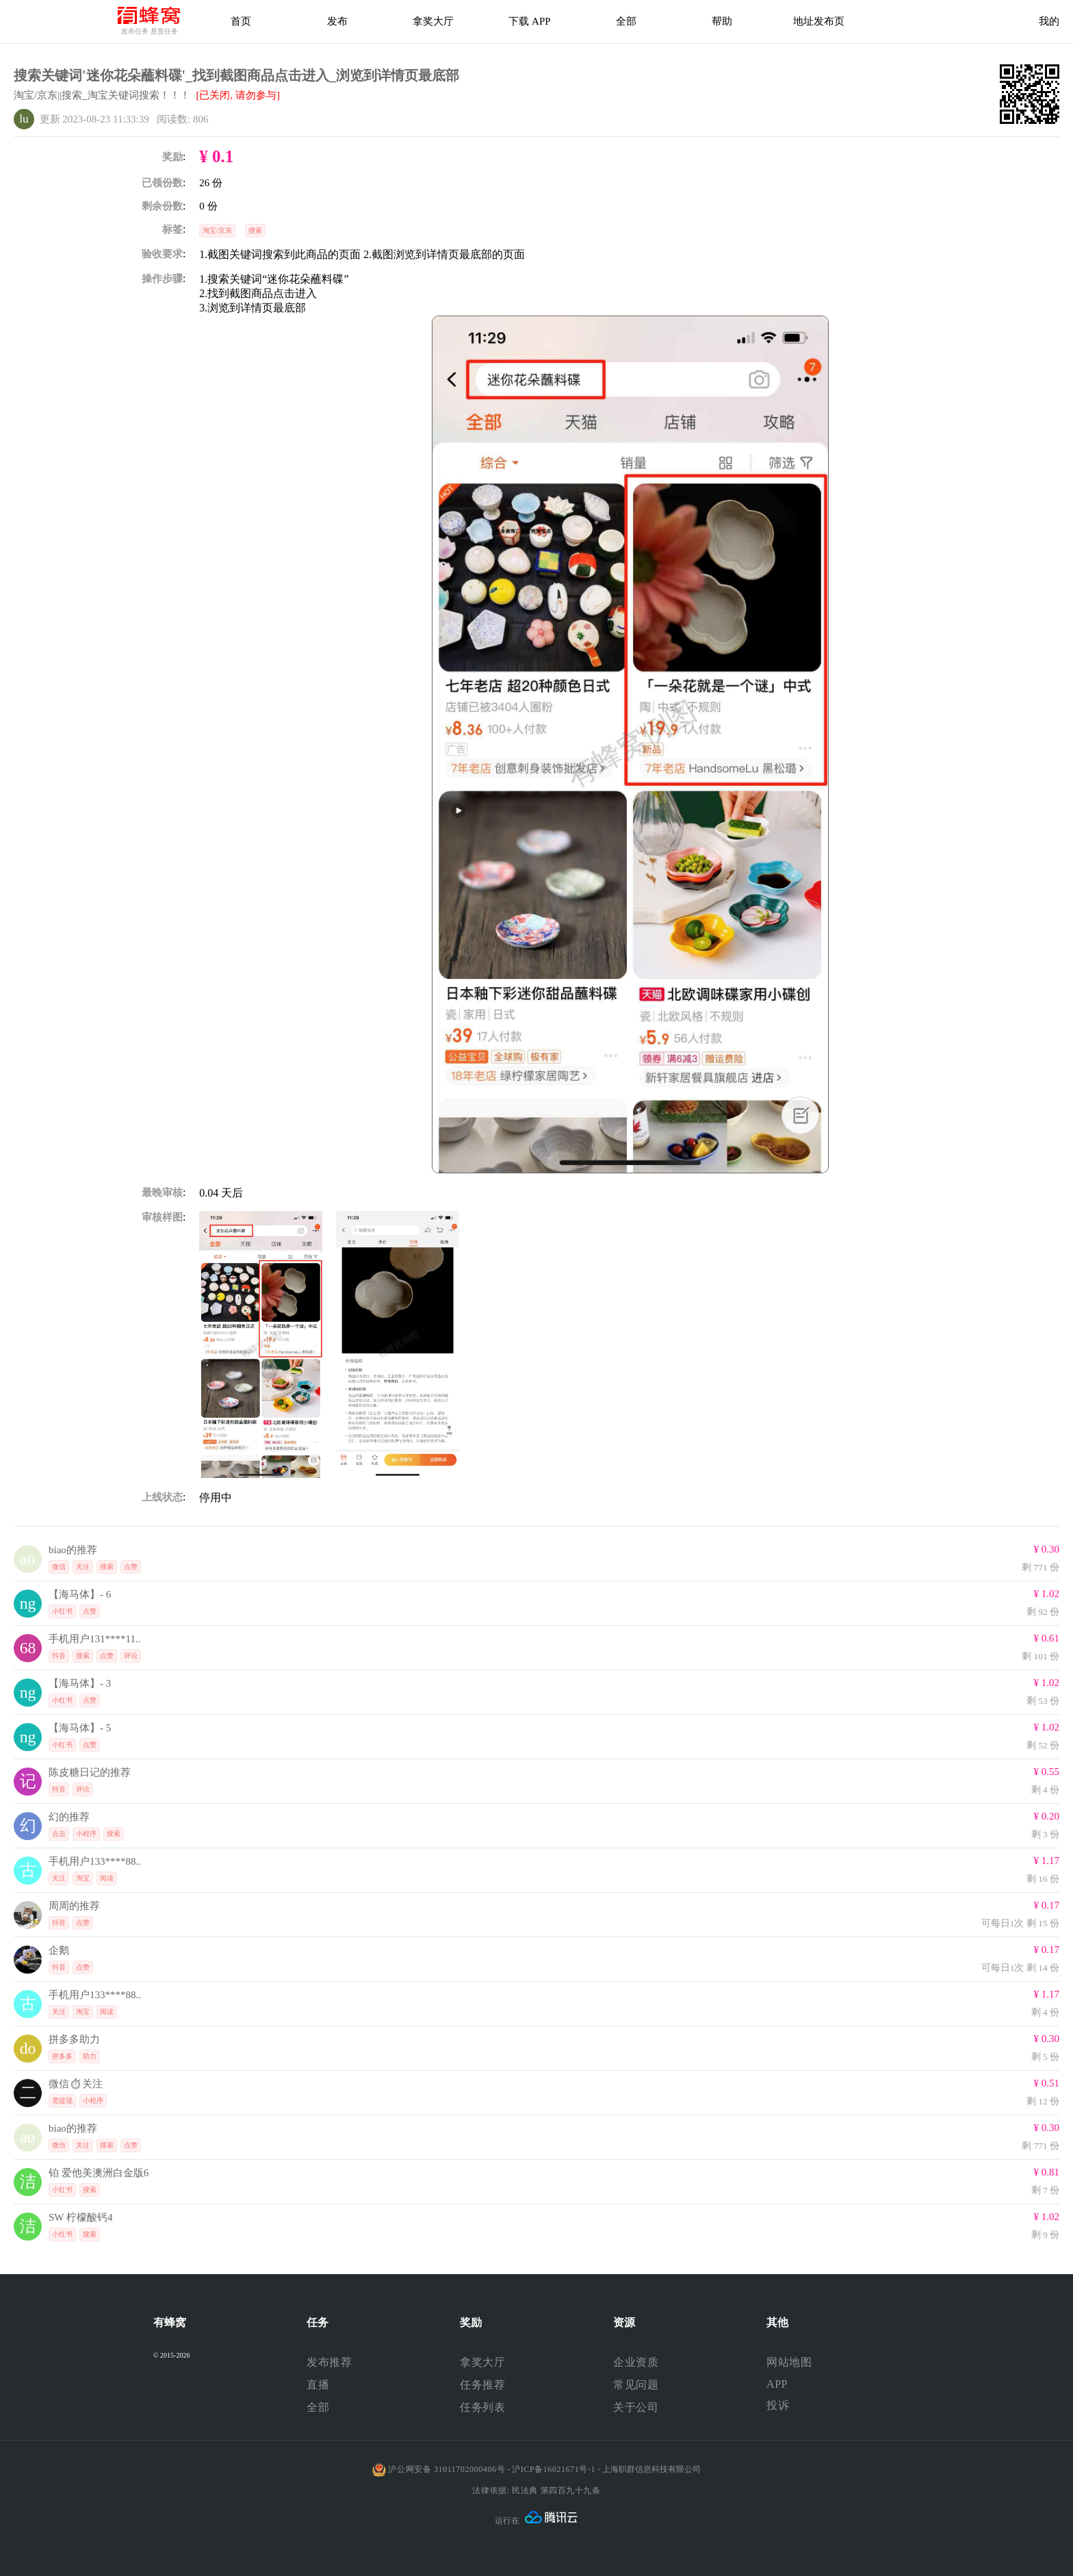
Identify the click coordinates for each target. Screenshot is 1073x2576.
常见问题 (635, 2384)
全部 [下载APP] (626, 21)
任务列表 (482, 2407)
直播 (318, 2384)
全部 (318, 2407)
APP (777, 2384)
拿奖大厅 (433, 21)
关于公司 (635, 2407)
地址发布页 (818, 21)
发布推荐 (329, 2362)
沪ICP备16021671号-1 (553, 2469)
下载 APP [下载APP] (529, 21)
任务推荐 (482, 2384)
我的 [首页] (1049, 21)
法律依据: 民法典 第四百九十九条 (536, 2490)
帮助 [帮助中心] (722, 21)
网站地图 (789, 2362)
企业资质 (635, 2362)
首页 (241, 21)
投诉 (777, 2405)
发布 (337, 21)
